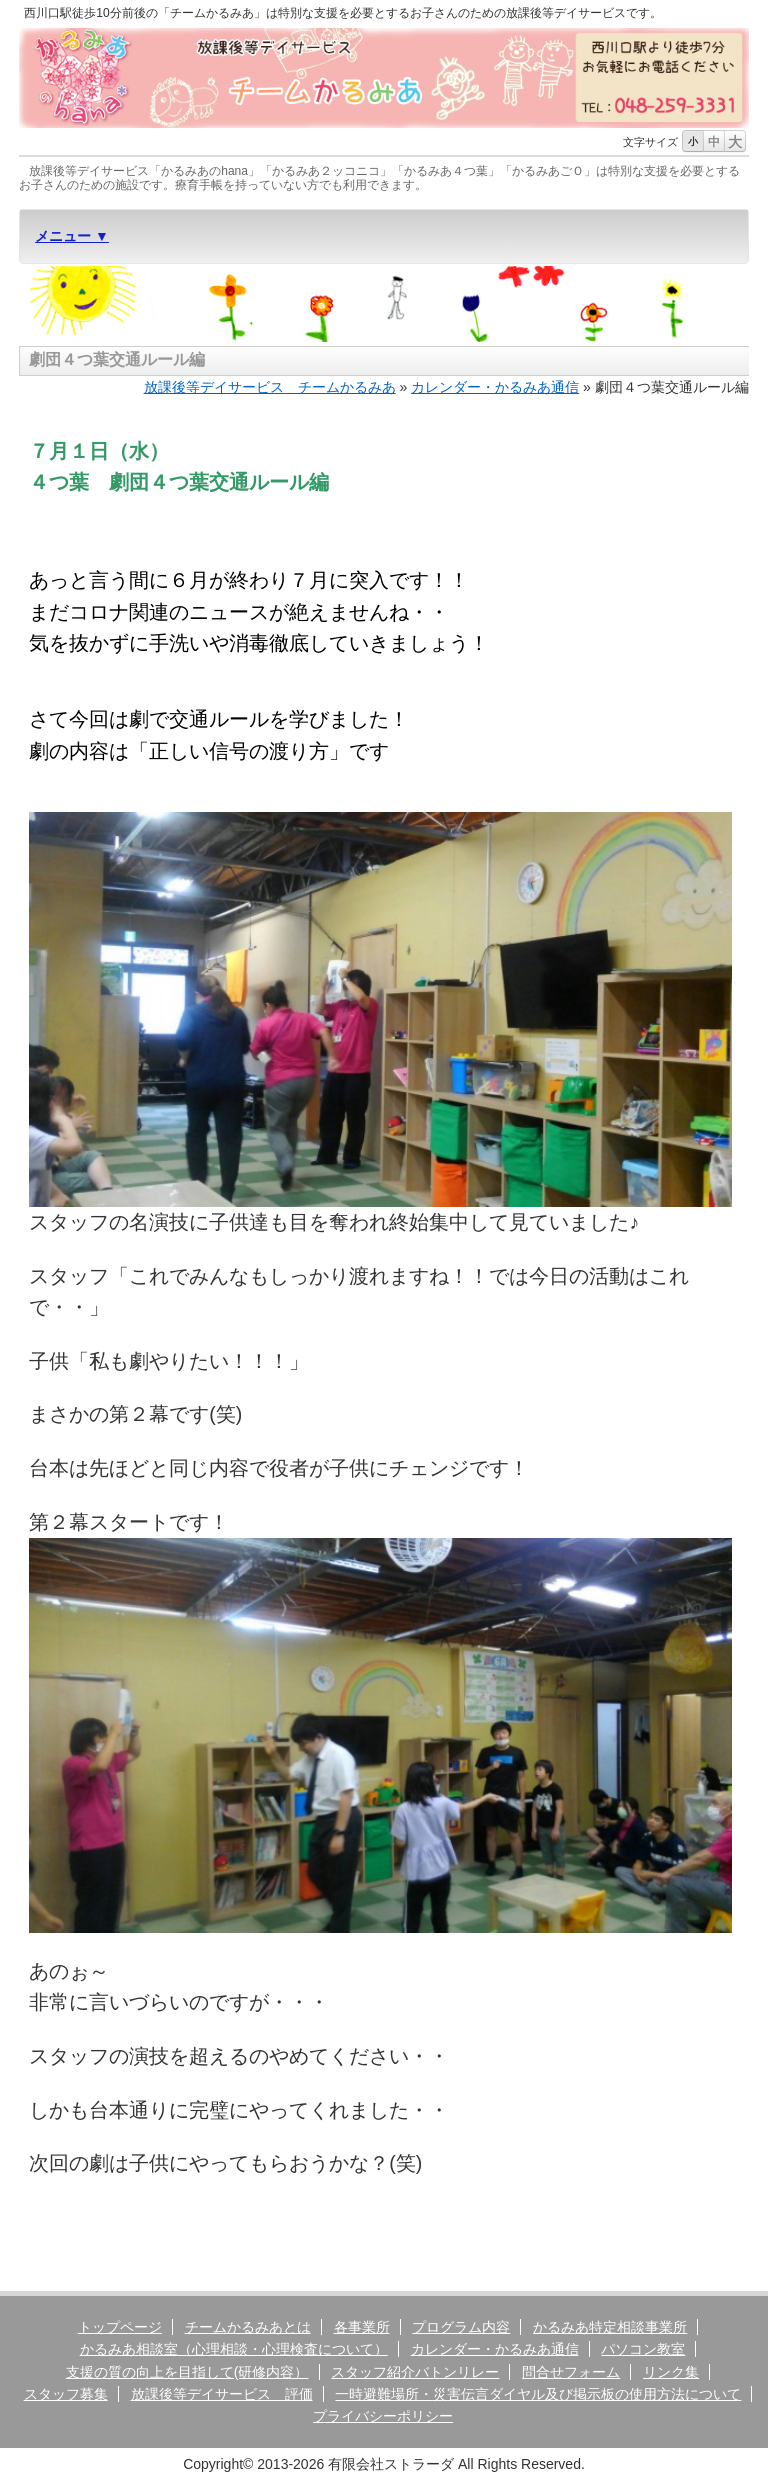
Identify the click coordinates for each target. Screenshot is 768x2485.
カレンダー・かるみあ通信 (495, 387)
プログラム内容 (461, 2327)
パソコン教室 (643, 2349)
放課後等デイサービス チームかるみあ (270, 387)
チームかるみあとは (248, 2327)
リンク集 (671, 2372)
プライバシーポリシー (383, 2416)
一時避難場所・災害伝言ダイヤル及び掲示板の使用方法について (538, 2394)
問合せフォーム (571, 2372)
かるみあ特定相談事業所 (610, 2327)
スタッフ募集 (66, 2394)
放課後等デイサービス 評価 (222, 2394)
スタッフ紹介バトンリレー (415, 2372)
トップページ (120, 2327)
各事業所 (362, 2327)
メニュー (65, 236)
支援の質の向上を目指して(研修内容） (187, 2372)
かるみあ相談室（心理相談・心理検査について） (234, 2349)
